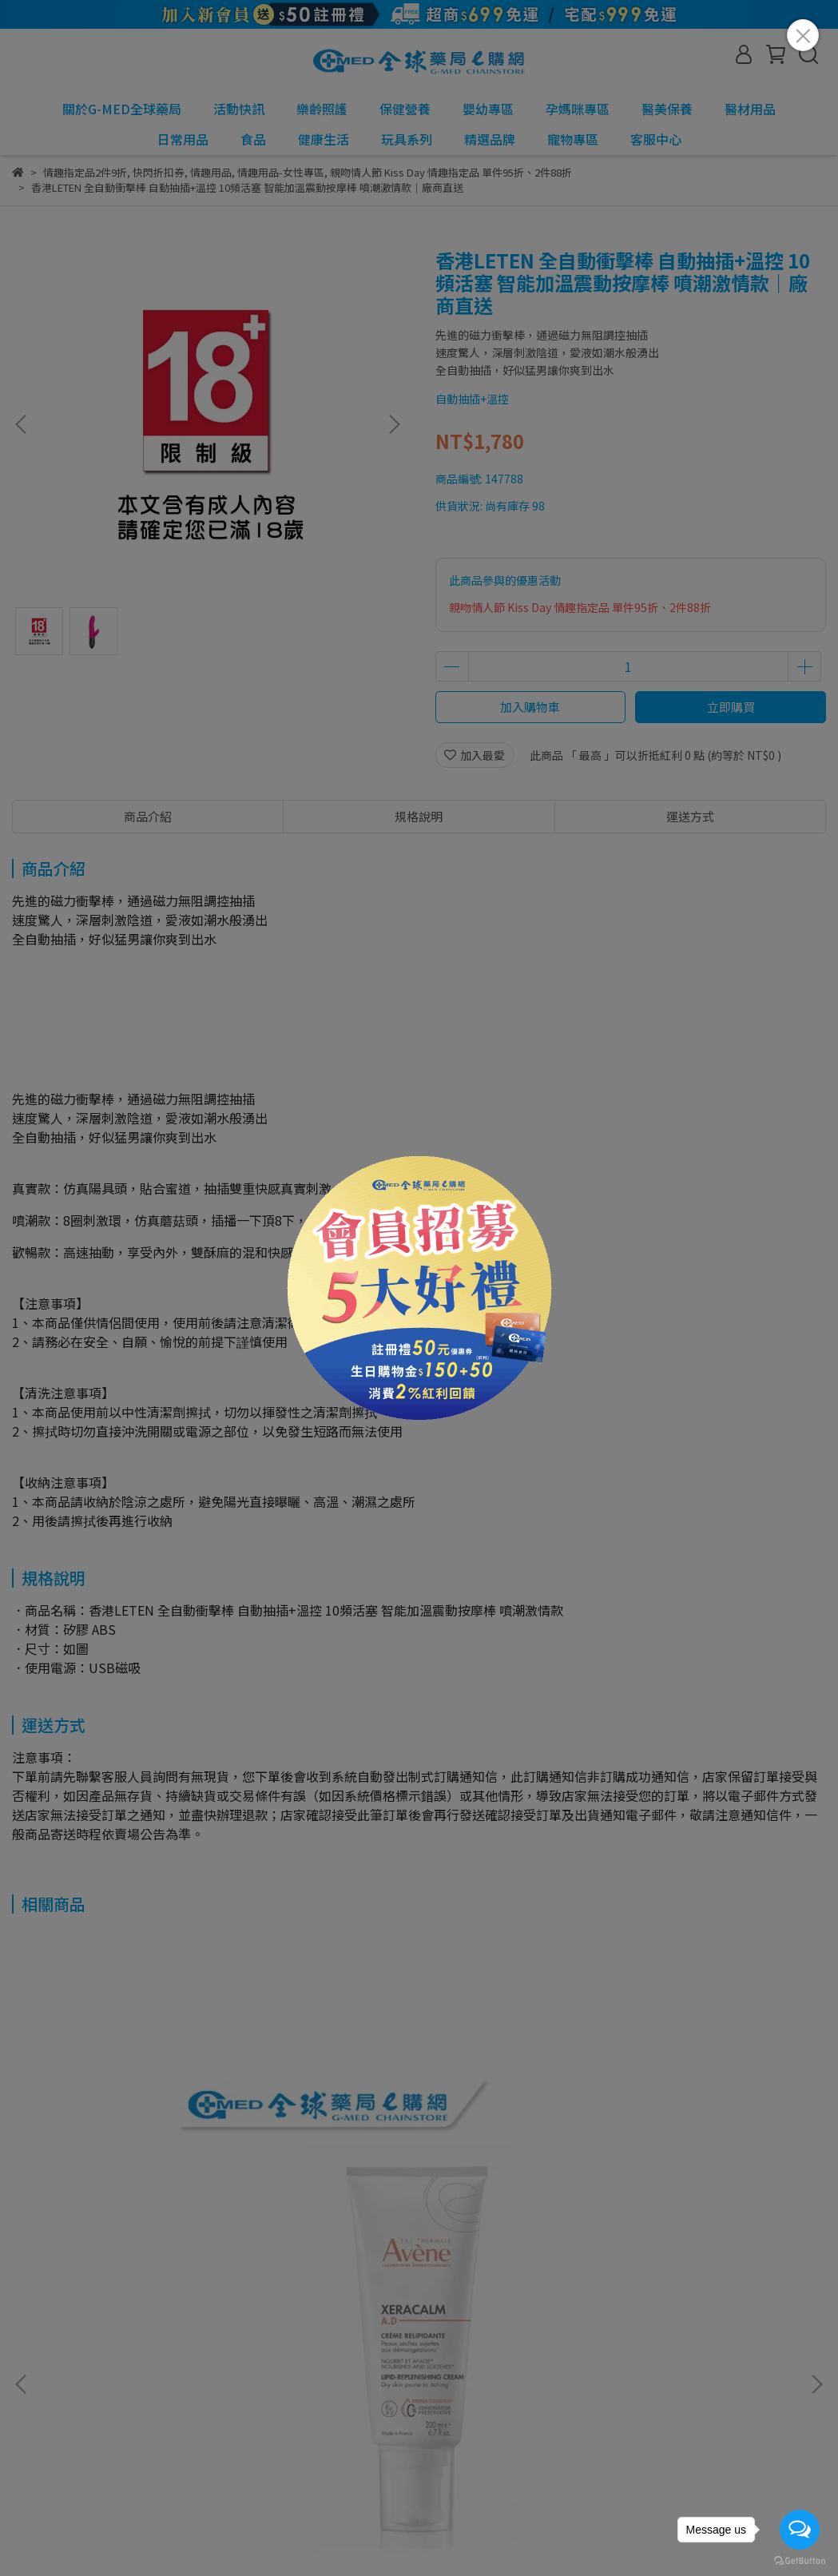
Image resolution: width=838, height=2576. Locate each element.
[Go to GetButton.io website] (799, 2560)
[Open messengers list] (800, 2530)
